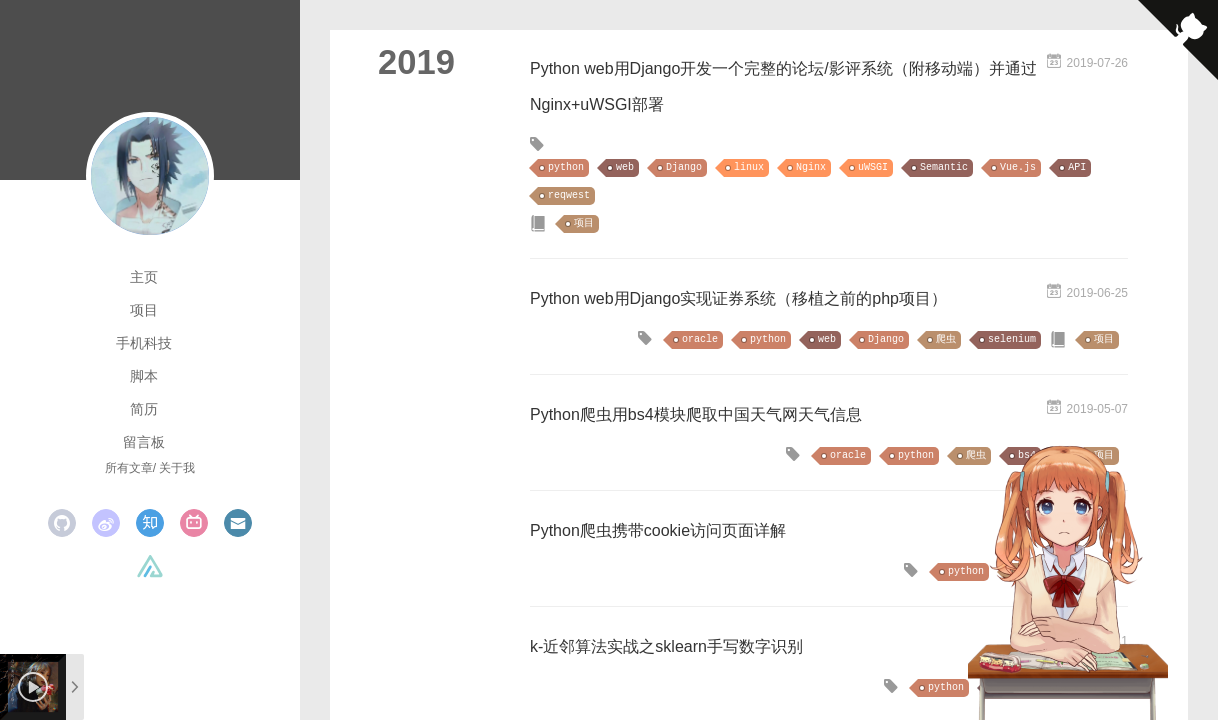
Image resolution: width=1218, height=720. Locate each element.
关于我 (177, 468)
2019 (416, 62)
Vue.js (1018, 167)
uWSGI (873, 167)
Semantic (944, 167)
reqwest (569, 195)
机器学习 (1016, 687)
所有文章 (129, 468)
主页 (144, 277)
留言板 (144, 442)
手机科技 (144, 343)
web (625, 167)
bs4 (1027, 455)
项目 (144, 310)
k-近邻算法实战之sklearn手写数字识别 (666, 646)
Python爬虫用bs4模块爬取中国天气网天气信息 (696, 414)
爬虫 (946, 339)
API (1077, 167)
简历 (144, 409)
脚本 (144, 376)
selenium (1012, 339)
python (566, 167)
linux (749, 167)
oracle (700, 339)
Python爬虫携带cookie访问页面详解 (658, 530)
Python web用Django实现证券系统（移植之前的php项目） (738, 298)
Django (684, 167)
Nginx (811, 167)
